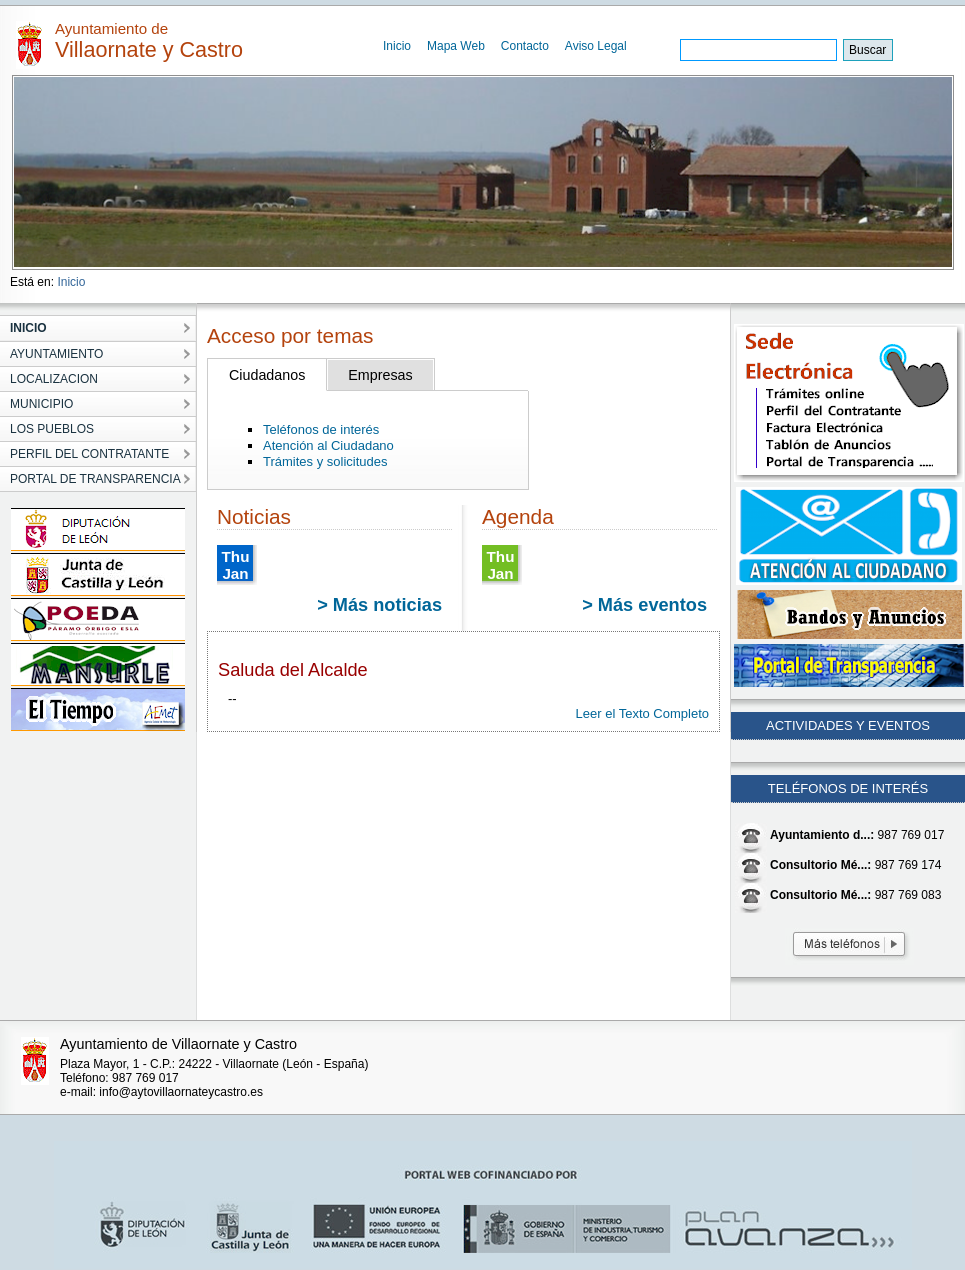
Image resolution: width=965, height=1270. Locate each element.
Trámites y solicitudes (325, 461)
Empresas (380, 375)
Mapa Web (456, 46)
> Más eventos (644, 605)
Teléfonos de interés (321, 429)
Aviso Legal (596, 46)
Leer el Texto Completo (642, 713)
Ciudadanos (267, 375)
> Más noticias (379, 605)
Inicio (397, 46)
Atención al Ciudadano (328, 445)
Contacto (525, 46)
